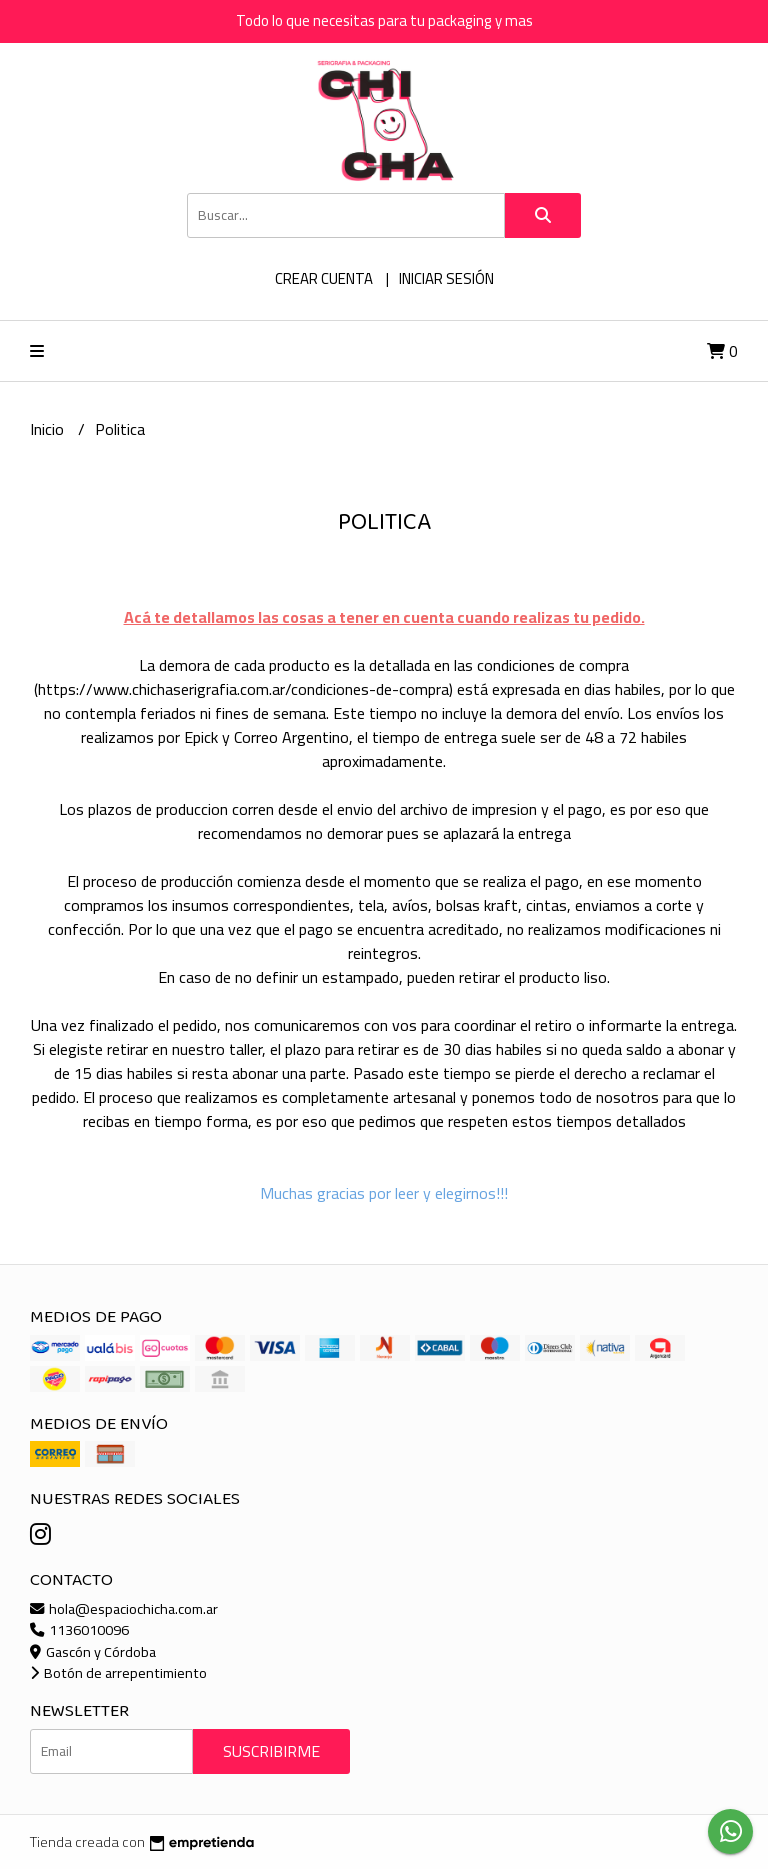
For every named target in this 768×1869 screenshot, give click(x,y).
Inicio (49, 429)
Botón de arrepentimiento (118, 1672)
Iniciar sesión (446, 278)
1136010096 (79, 1629)
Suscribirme (271, 1751)
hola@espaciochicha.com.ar (124, 1608)
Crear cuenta (324, 278)
